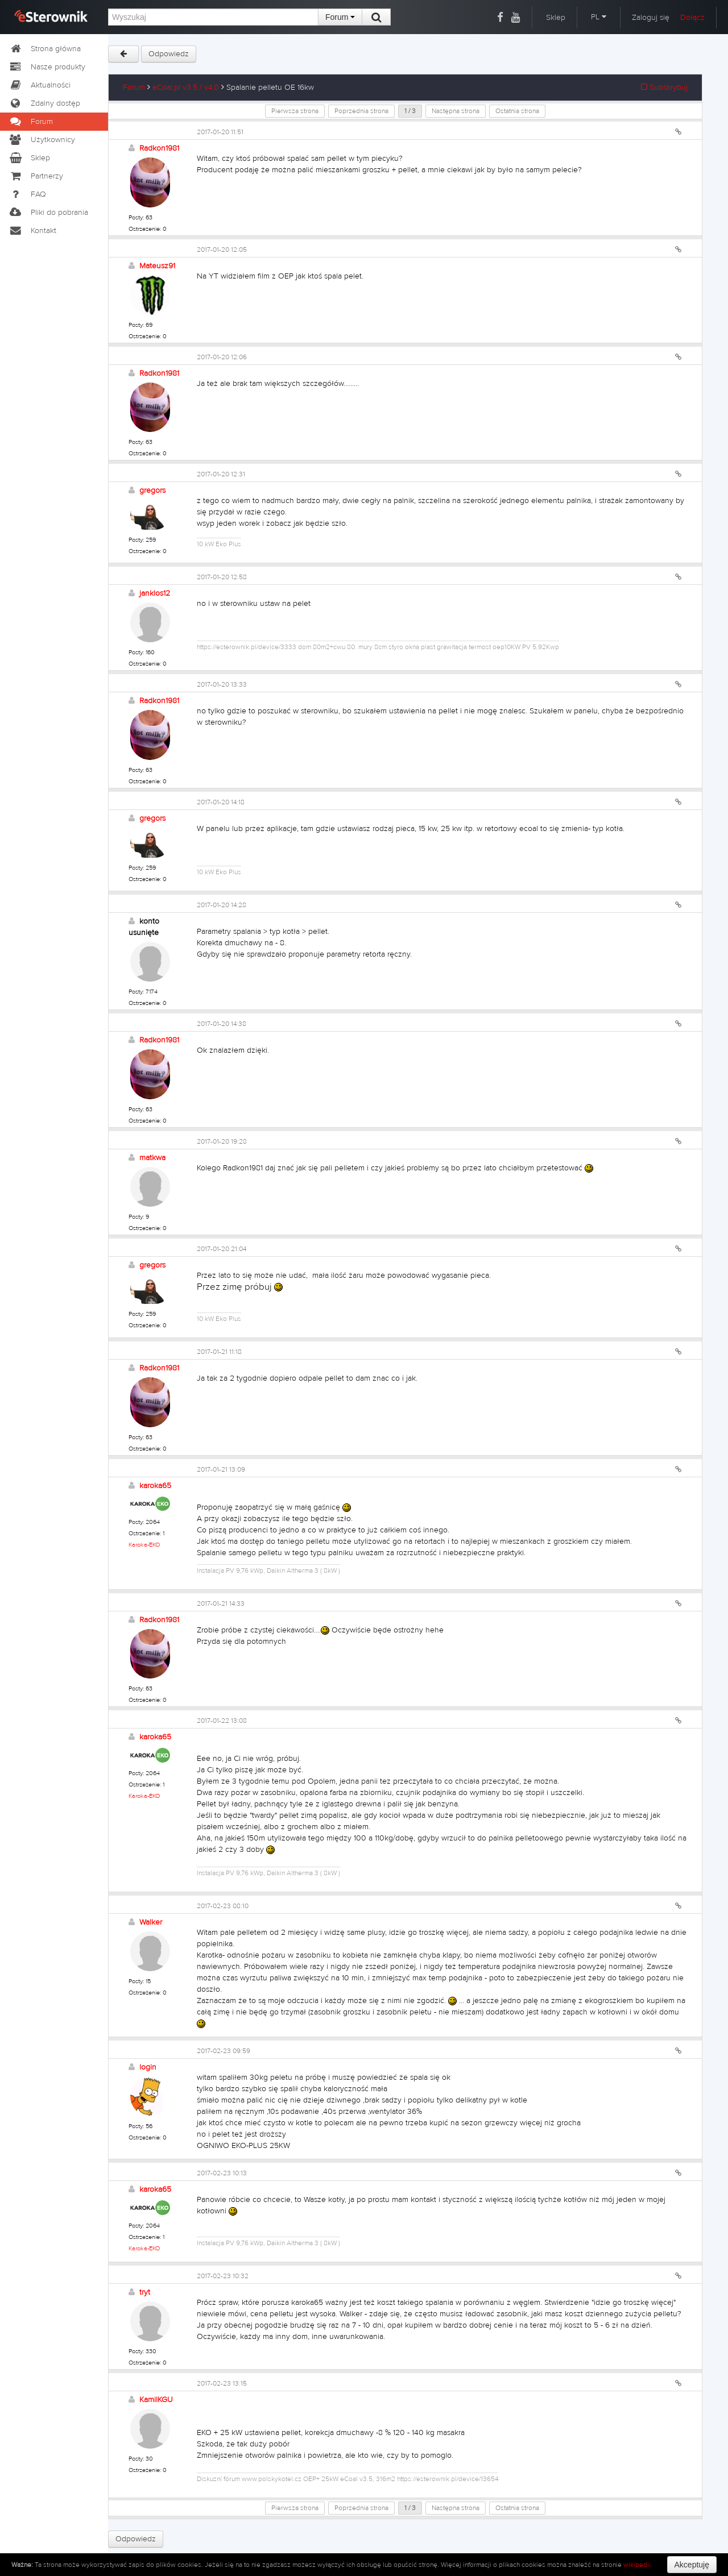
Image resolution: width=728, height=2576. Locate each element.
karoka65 (155, 1486)
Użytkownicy (42, 140)
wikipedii (637, 2564)
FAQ (27, 194)
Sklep (555, 18)
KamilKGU (156, 2400)
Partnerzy (36, 176)
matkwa (152, 1158)
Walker (150, 1922)
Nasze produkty (47, 67)
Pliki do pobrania (48, 212)
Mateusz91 (157, 266)
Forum (340, 17)
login (147, 2067)
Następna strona (455, 110)
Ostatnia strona (517, 110)
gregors (152, 490)
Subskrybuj (664, 87)
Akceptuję (692, 2564)
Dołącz (692, 18)
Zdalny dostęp (44, 103)
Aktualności (40, 85)
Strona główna (45, 49)
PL (598, 17)
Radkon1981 (159, 148)
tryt (144, 2292)
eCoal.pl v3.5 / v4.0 (185, 87)
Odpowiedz (168, 54)
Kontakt (32, 231)
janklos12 (154, 593)
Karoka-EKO (144, 1544)
